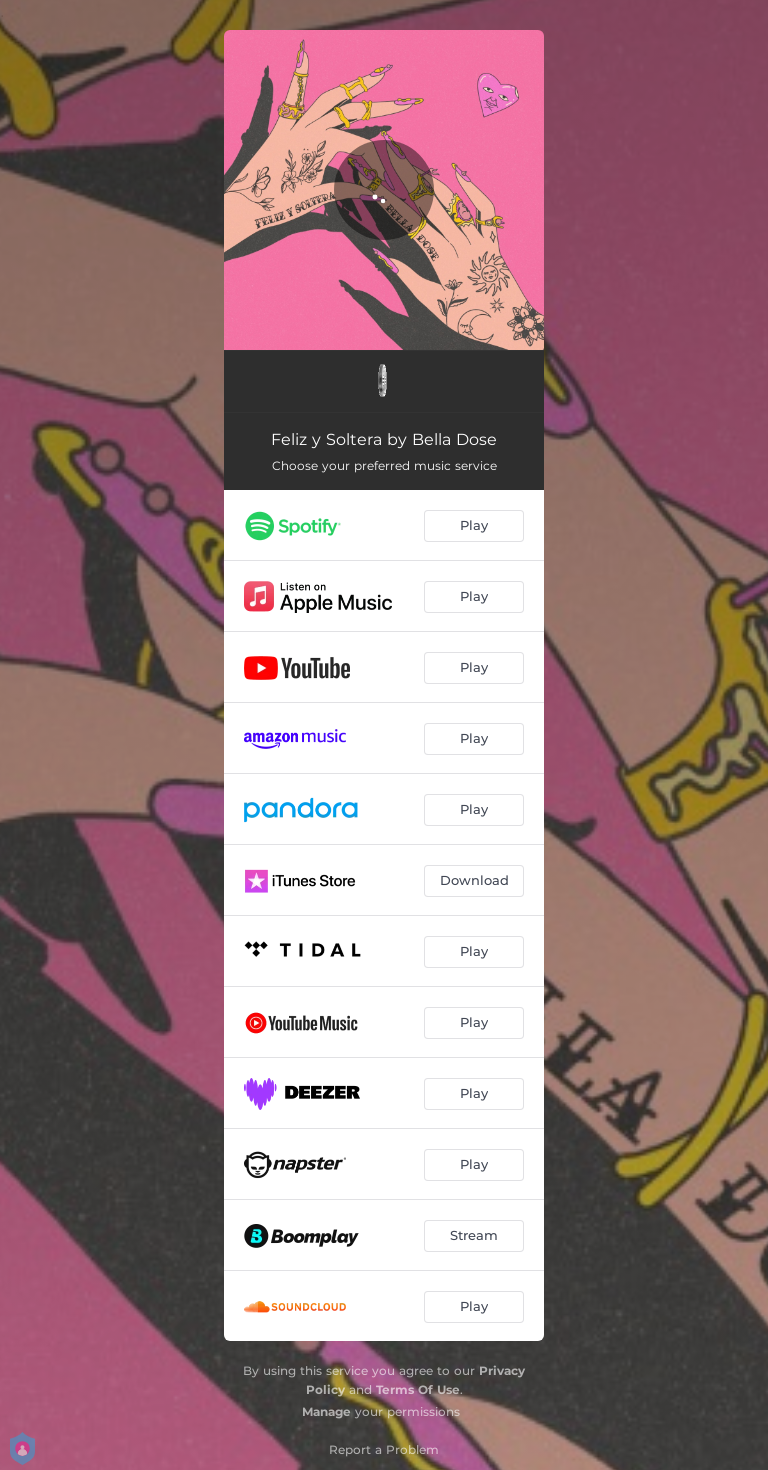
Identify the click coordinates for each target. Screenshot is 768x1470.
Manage (326, 1411)
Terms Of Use (418, 1389)
